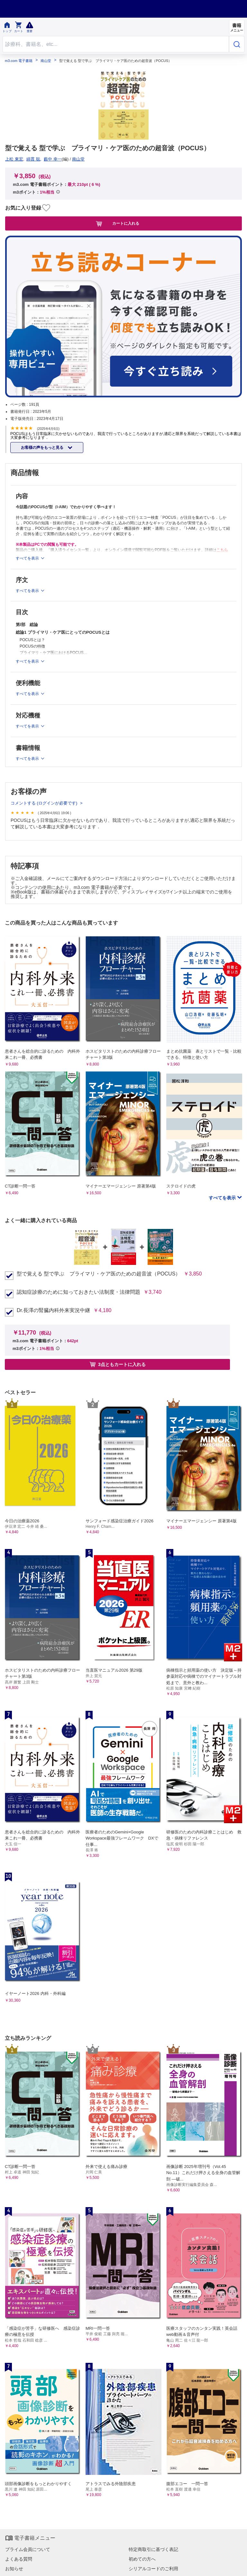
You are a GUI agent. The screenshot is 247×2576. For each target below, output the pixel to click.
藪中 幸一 (53, 159)
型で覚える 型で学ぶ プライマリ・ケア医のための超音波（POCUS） (98, 1273)
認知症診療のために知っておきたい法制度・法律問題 (78, 1292)
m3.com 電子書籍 (18, 61)
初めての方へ (142, 2559)
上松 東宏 (14, 159)
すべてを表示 (223, 1197)
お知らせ (14, 2568)
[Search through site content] (116, 44)
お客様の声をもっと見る (42, 447)
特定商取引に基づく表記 (153, 2549)
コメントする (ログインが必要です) (44, 803)
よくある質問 (18, 2559)
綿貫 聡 (33, 159)
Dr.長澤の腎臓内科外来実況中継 (53, 1310)
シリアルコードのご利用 (153, 2568)
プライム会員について (27, 2549)
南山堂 (46, 61)
